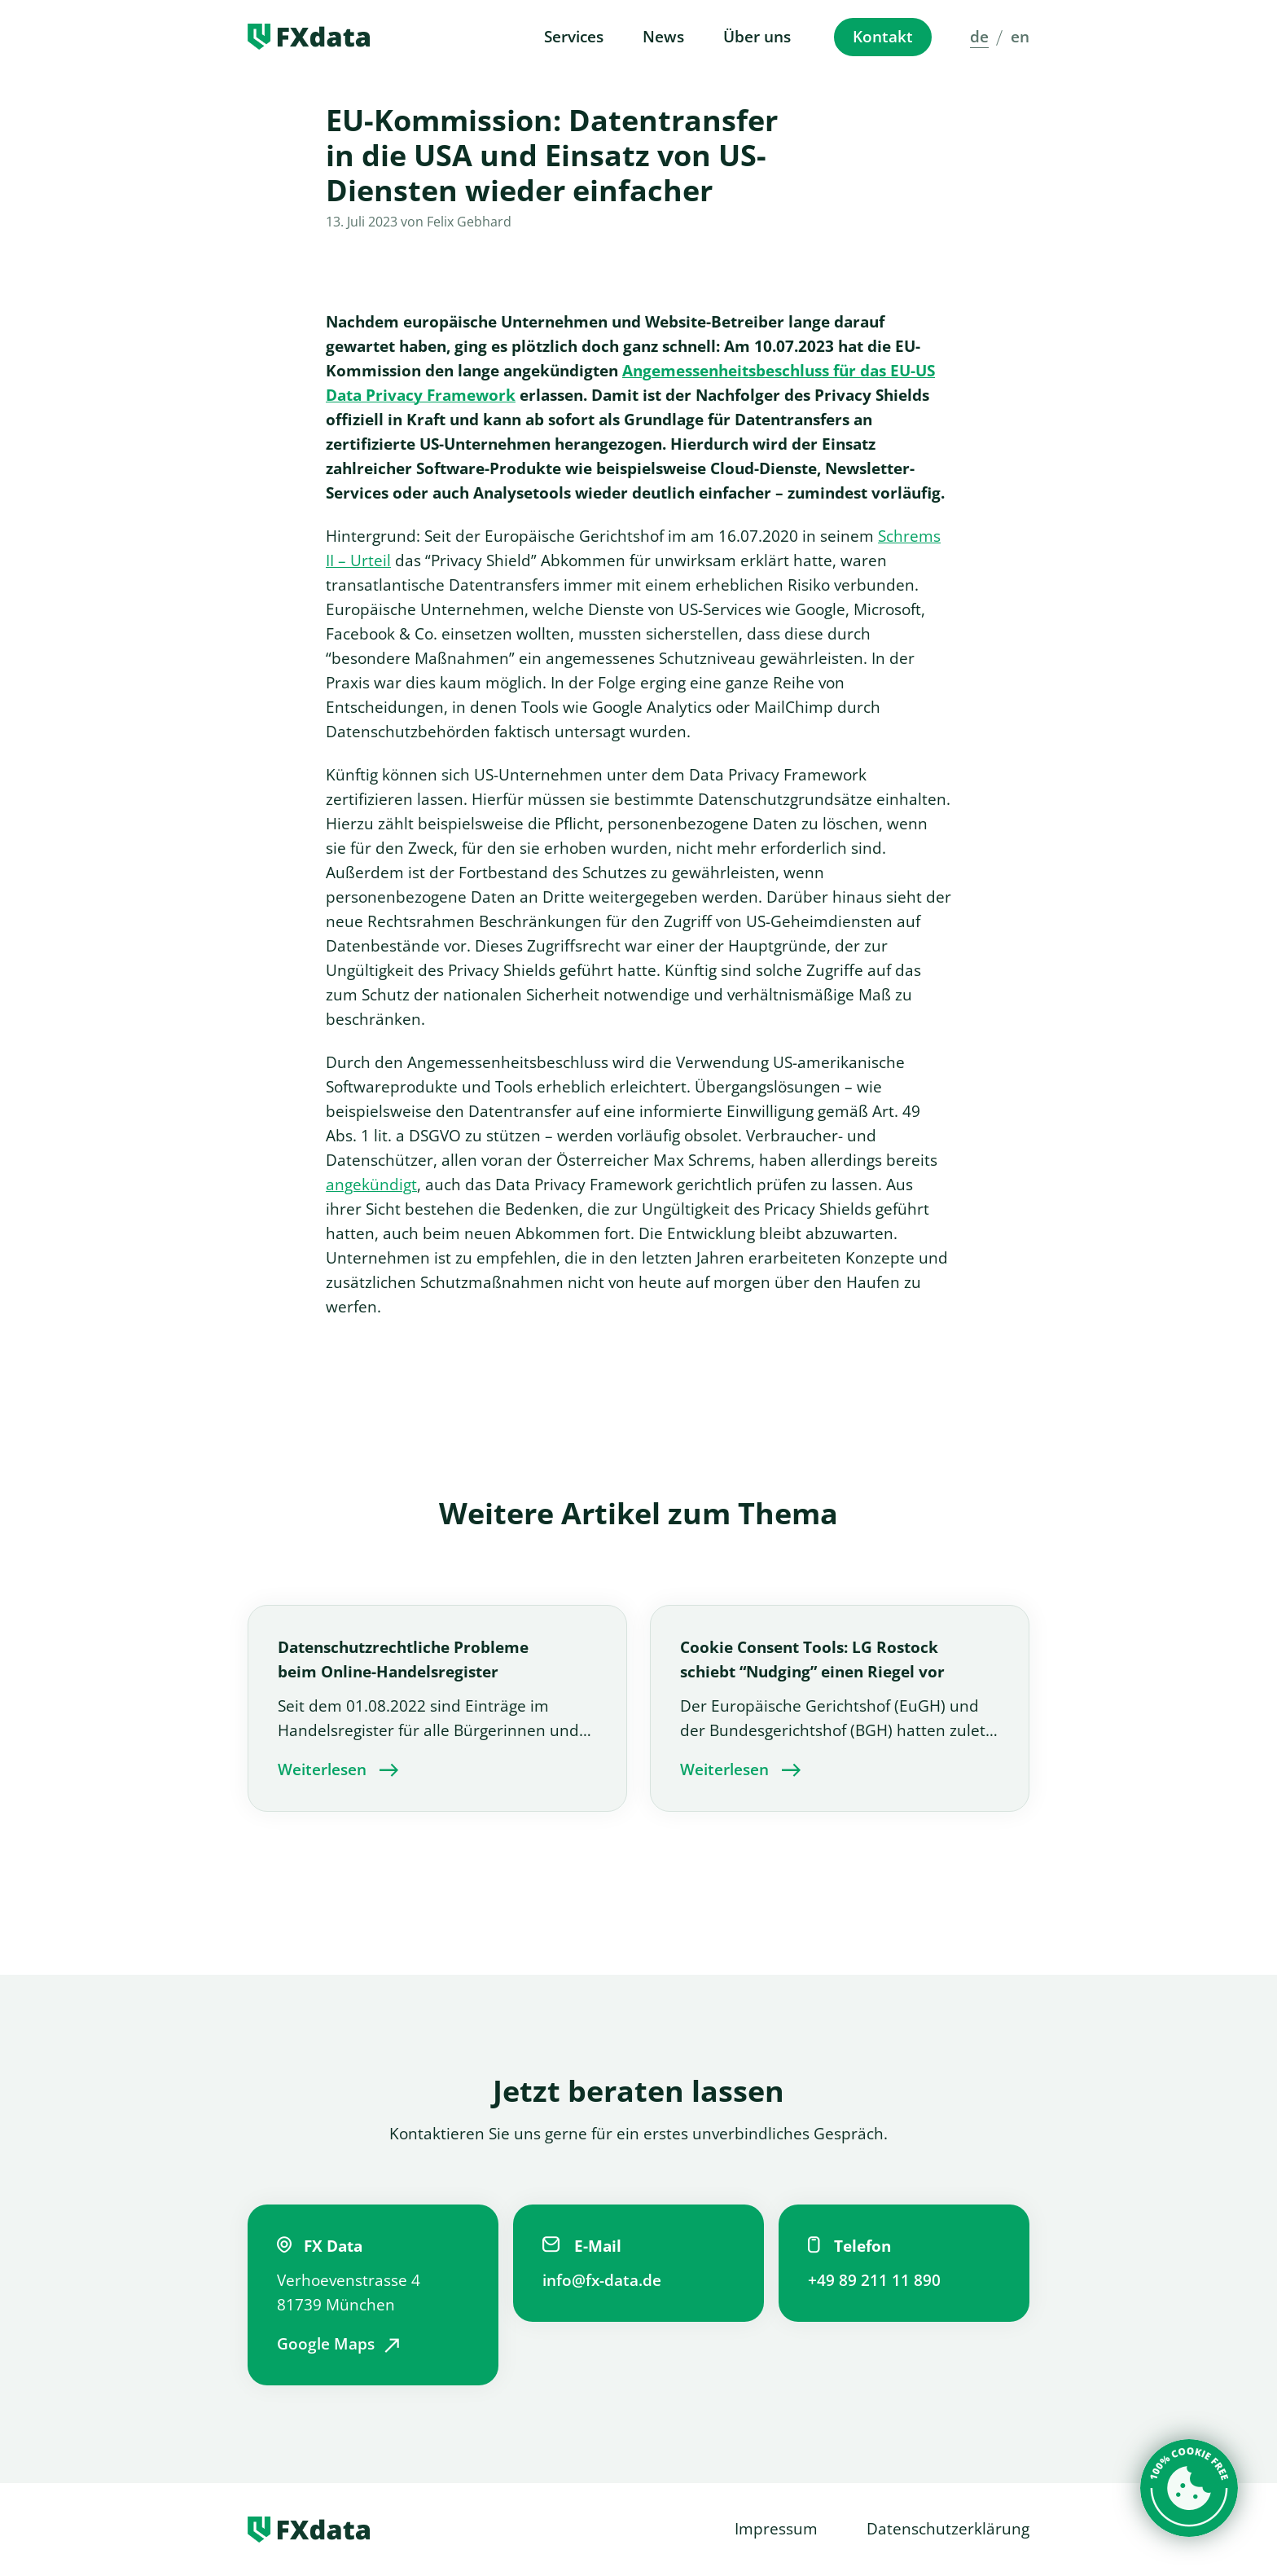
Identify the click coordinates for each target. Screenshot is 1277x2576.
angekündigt (371, 1184)
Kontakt (883, 36)
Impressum (776, 2528)
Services (573, 36)
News (663, 36)
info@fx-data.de (601, 2280)
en (1020, 36)
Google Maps (326, 2343)
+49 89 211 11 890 (874, 2280)
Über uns (757, 36)
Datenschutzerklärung (948, 2528)
